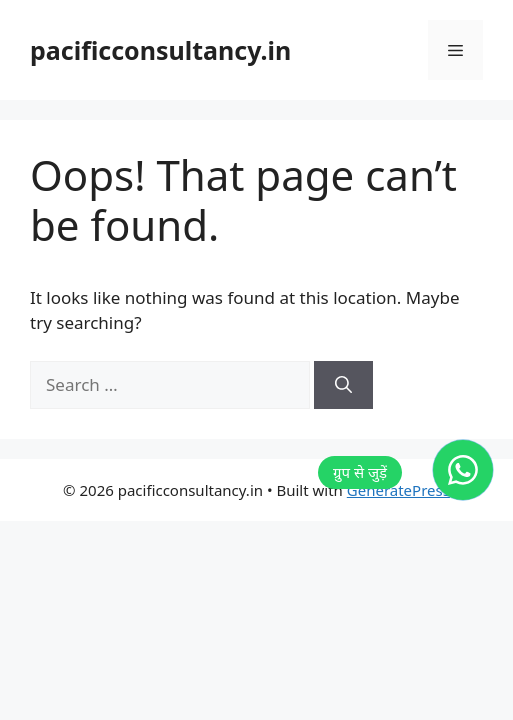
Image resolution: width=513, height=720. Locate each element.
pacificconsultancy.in (160, 50)
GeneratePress (398, 490)
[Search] (343, 385)
